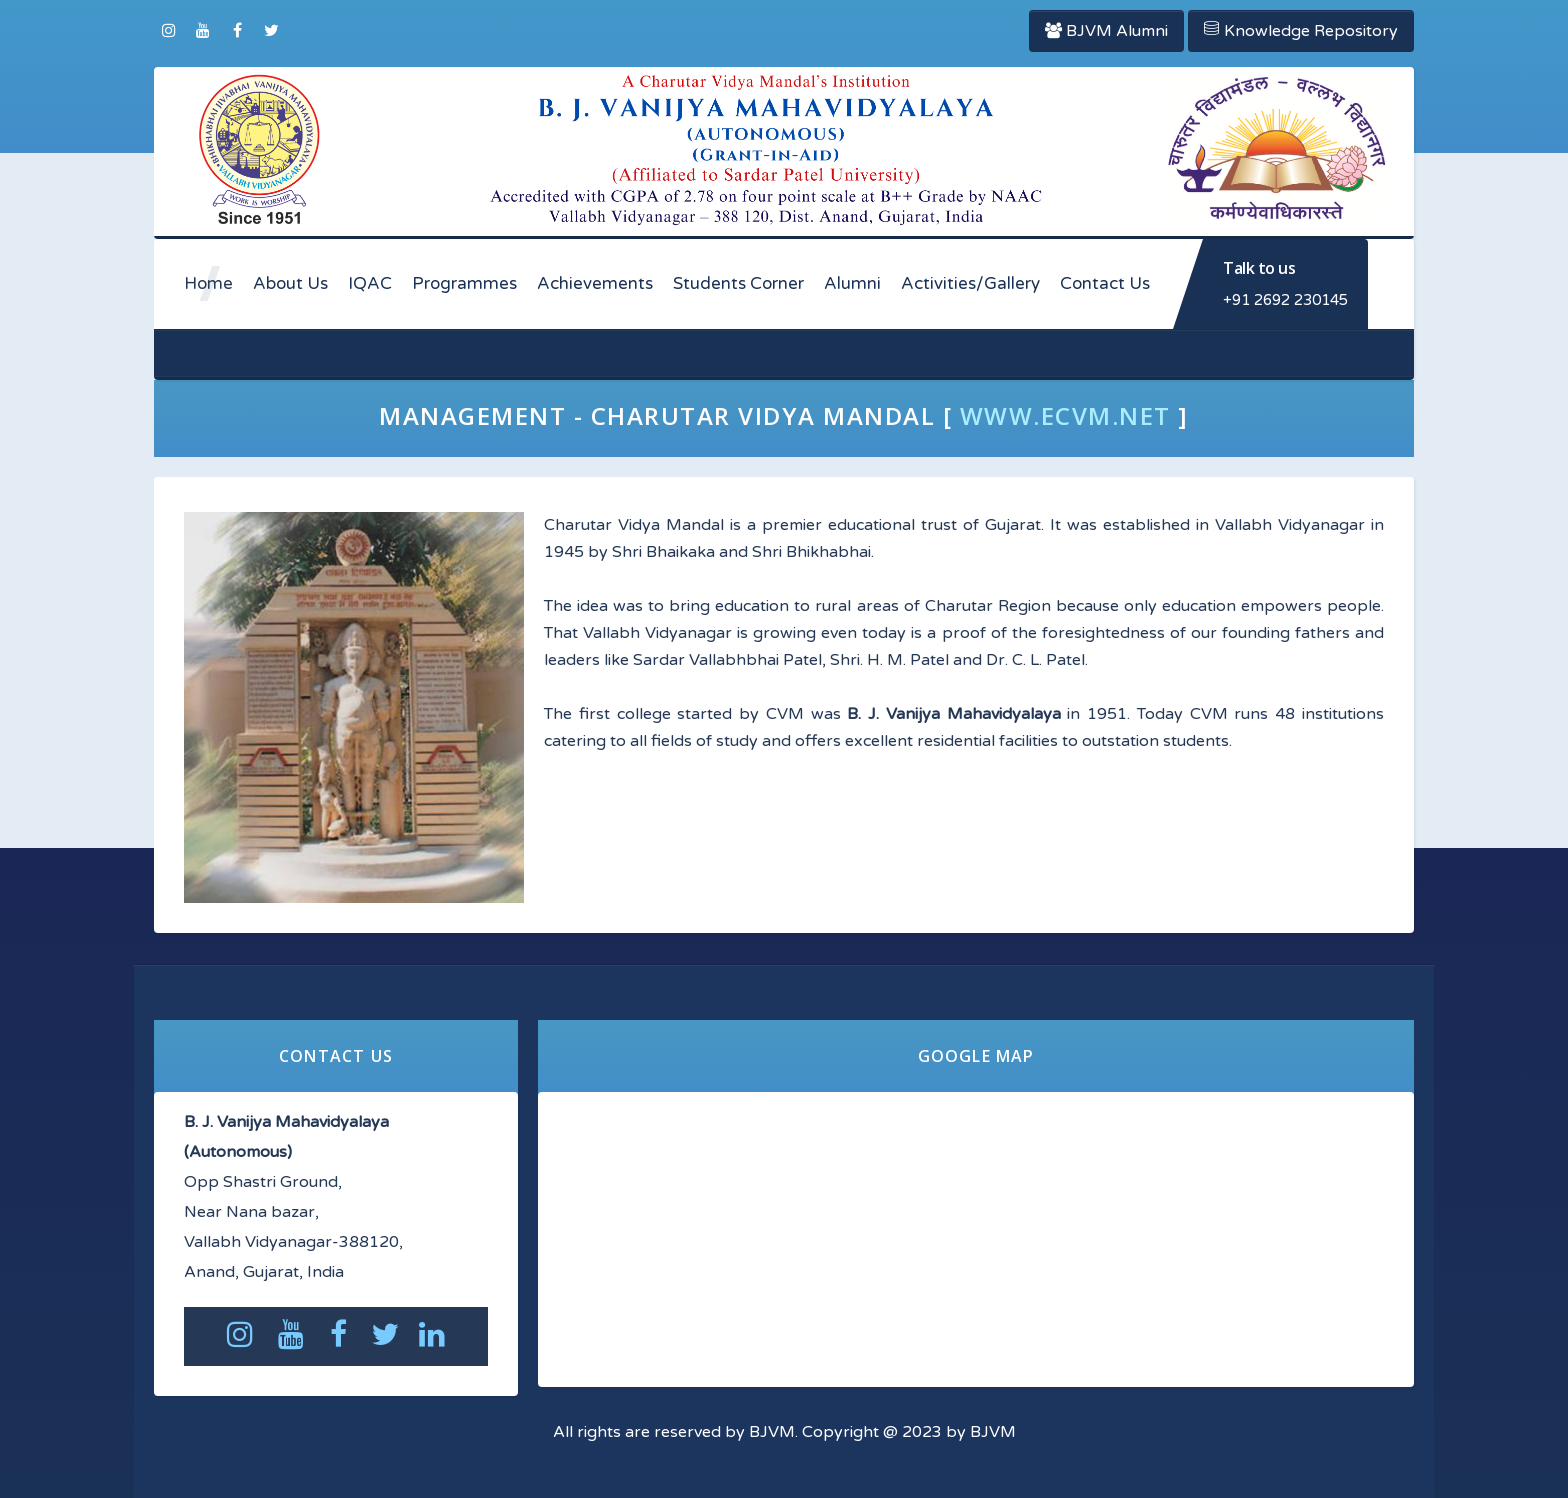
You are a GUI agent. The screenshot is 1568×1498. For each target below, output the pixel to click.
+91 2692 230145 (1285, 300)
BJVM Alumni (1106, 31)
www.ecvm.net (1065, 415)
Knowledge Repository (1301, 31)
